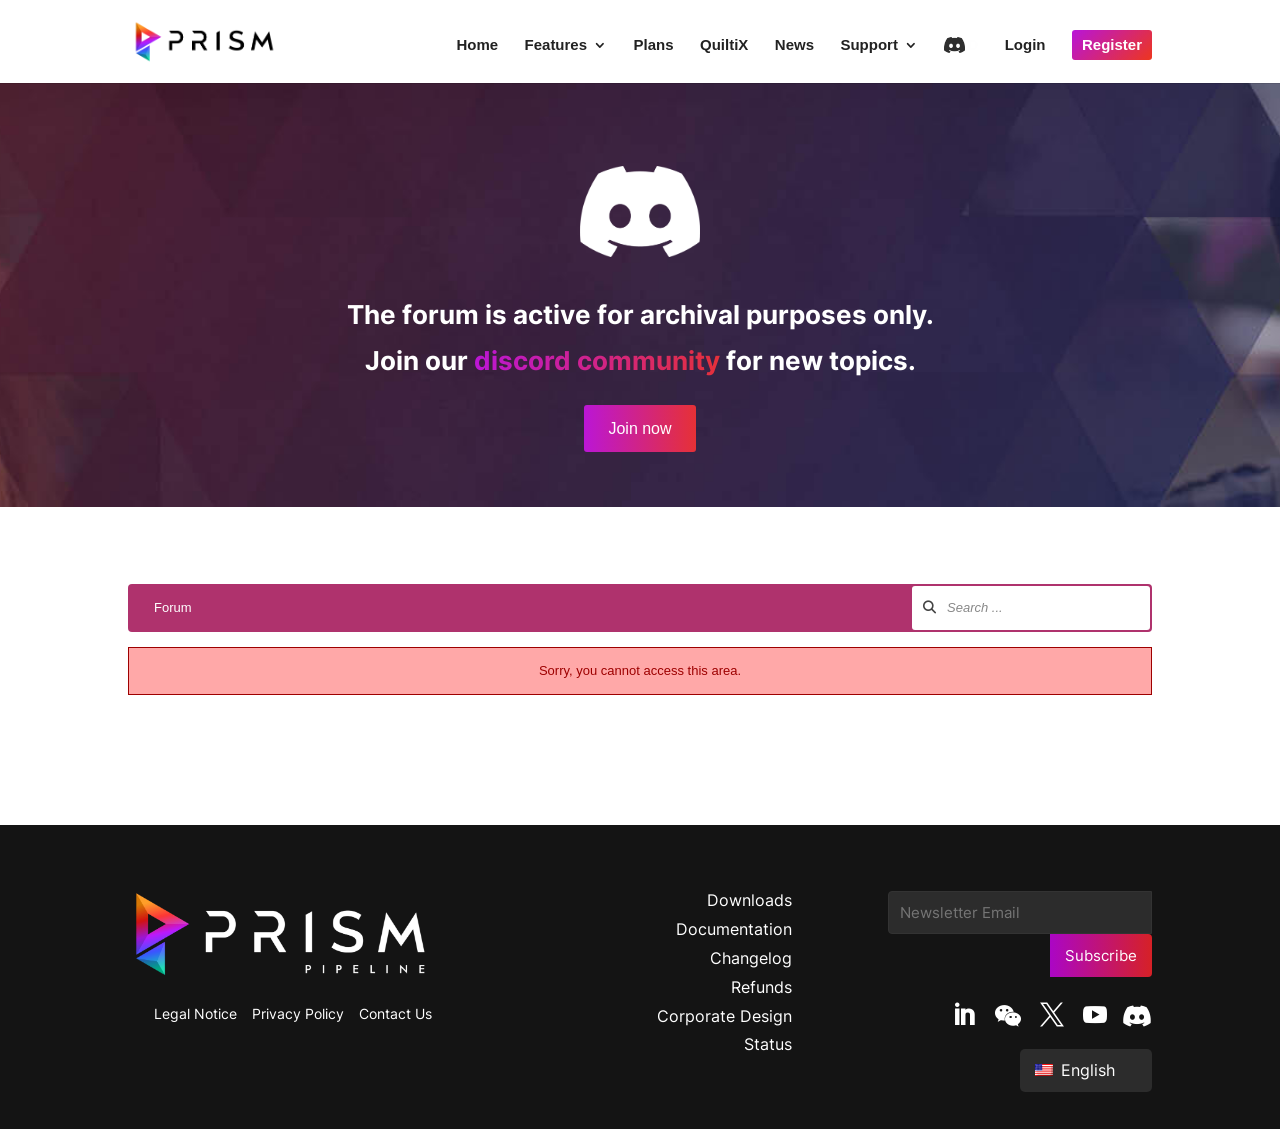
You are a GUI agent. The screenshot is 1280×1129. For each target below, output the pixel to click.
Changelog (751, 958)
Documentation (734, 929)
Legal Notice (195, 1013)
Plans (654, 45)
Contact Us (395, 1013)
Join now (639, 428)
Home (477, 45)
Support (869, 45)
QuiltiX (724, 45)
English (1075, 1070)
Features (556, 45)
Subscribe (1101, 955)
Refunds (761, 987)
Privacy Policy (298, 1013)
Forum (173, 607)
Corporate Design (724, 1016)
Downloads (749, 900)
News (794, 45)
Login (1025, 45)
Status (768, 1044)
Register (1112, 44)
